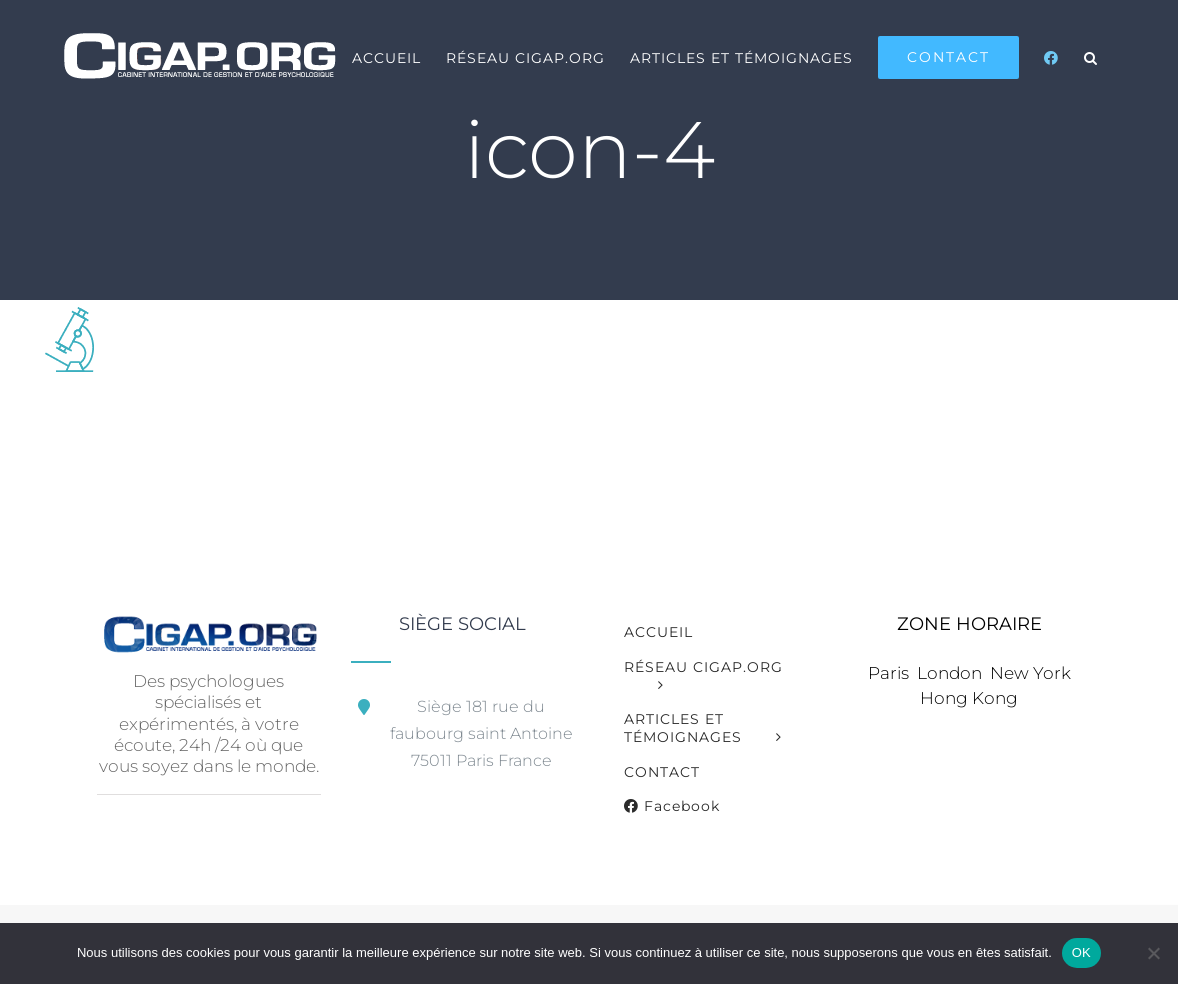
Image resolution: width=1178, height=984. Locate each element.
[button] (1091, 57)
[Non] (1153, 953)
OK (1081, 952)
